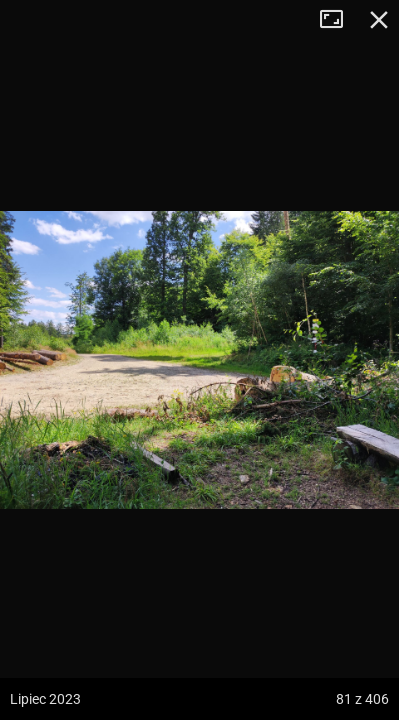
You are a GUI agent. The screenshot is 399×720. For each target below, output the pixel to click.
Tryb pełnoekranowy (339, 20)
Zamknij (379, 20)
